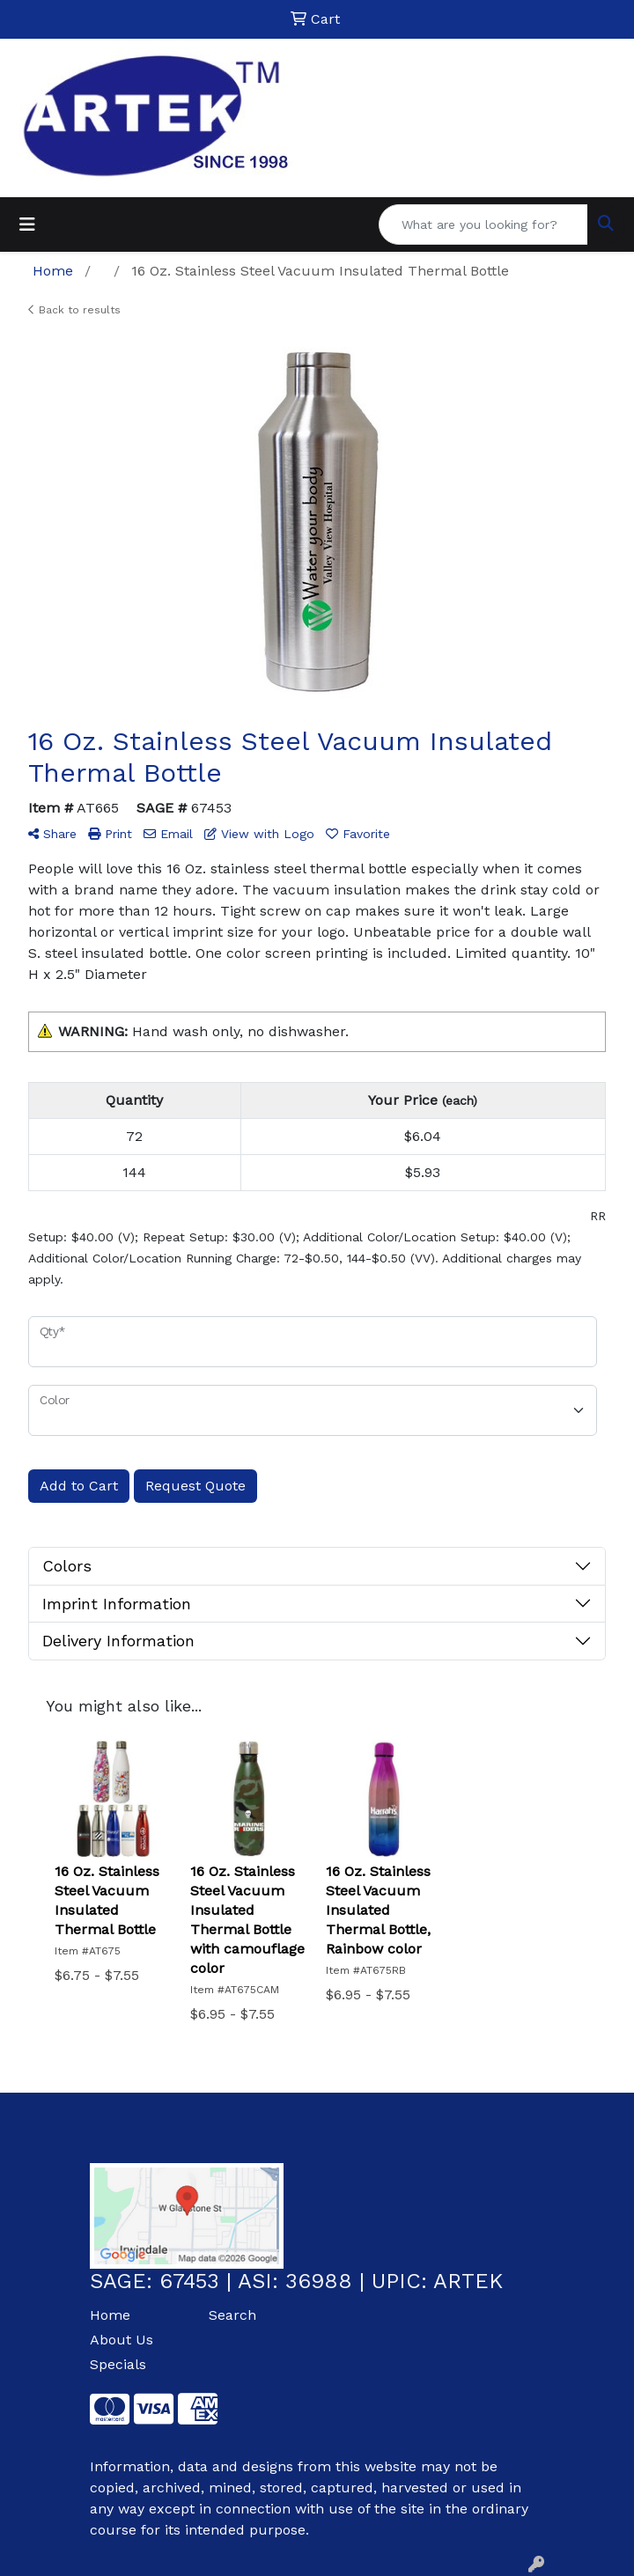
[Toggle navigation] (27, 224)
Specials (118, 2364)
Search (232, 2315)
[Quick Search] (483, 224)
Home (110, 2315)
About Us (121, 2339)
